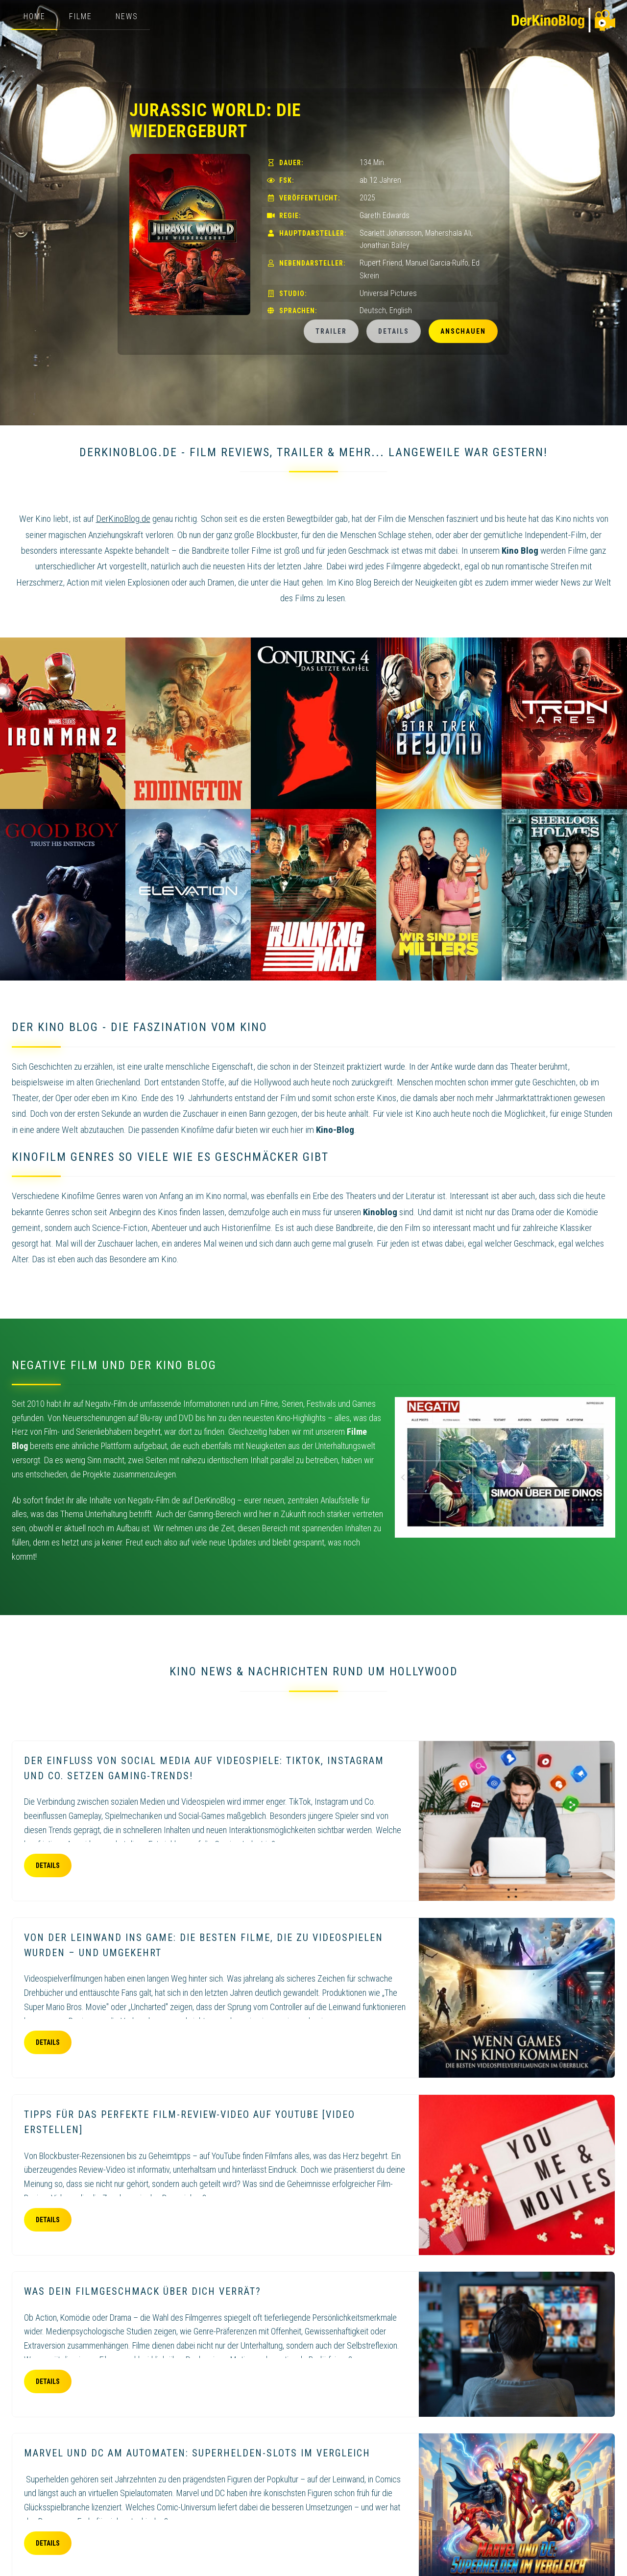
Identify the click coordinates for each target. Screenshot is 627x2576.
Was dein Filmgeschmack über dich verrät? (142, 2291)
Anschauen (463, 331)
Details (393, 331)
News (127, 16)
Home (35, 16)
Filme (80, 16)
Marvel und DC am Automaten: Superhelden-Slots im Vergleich (197, 2453)
